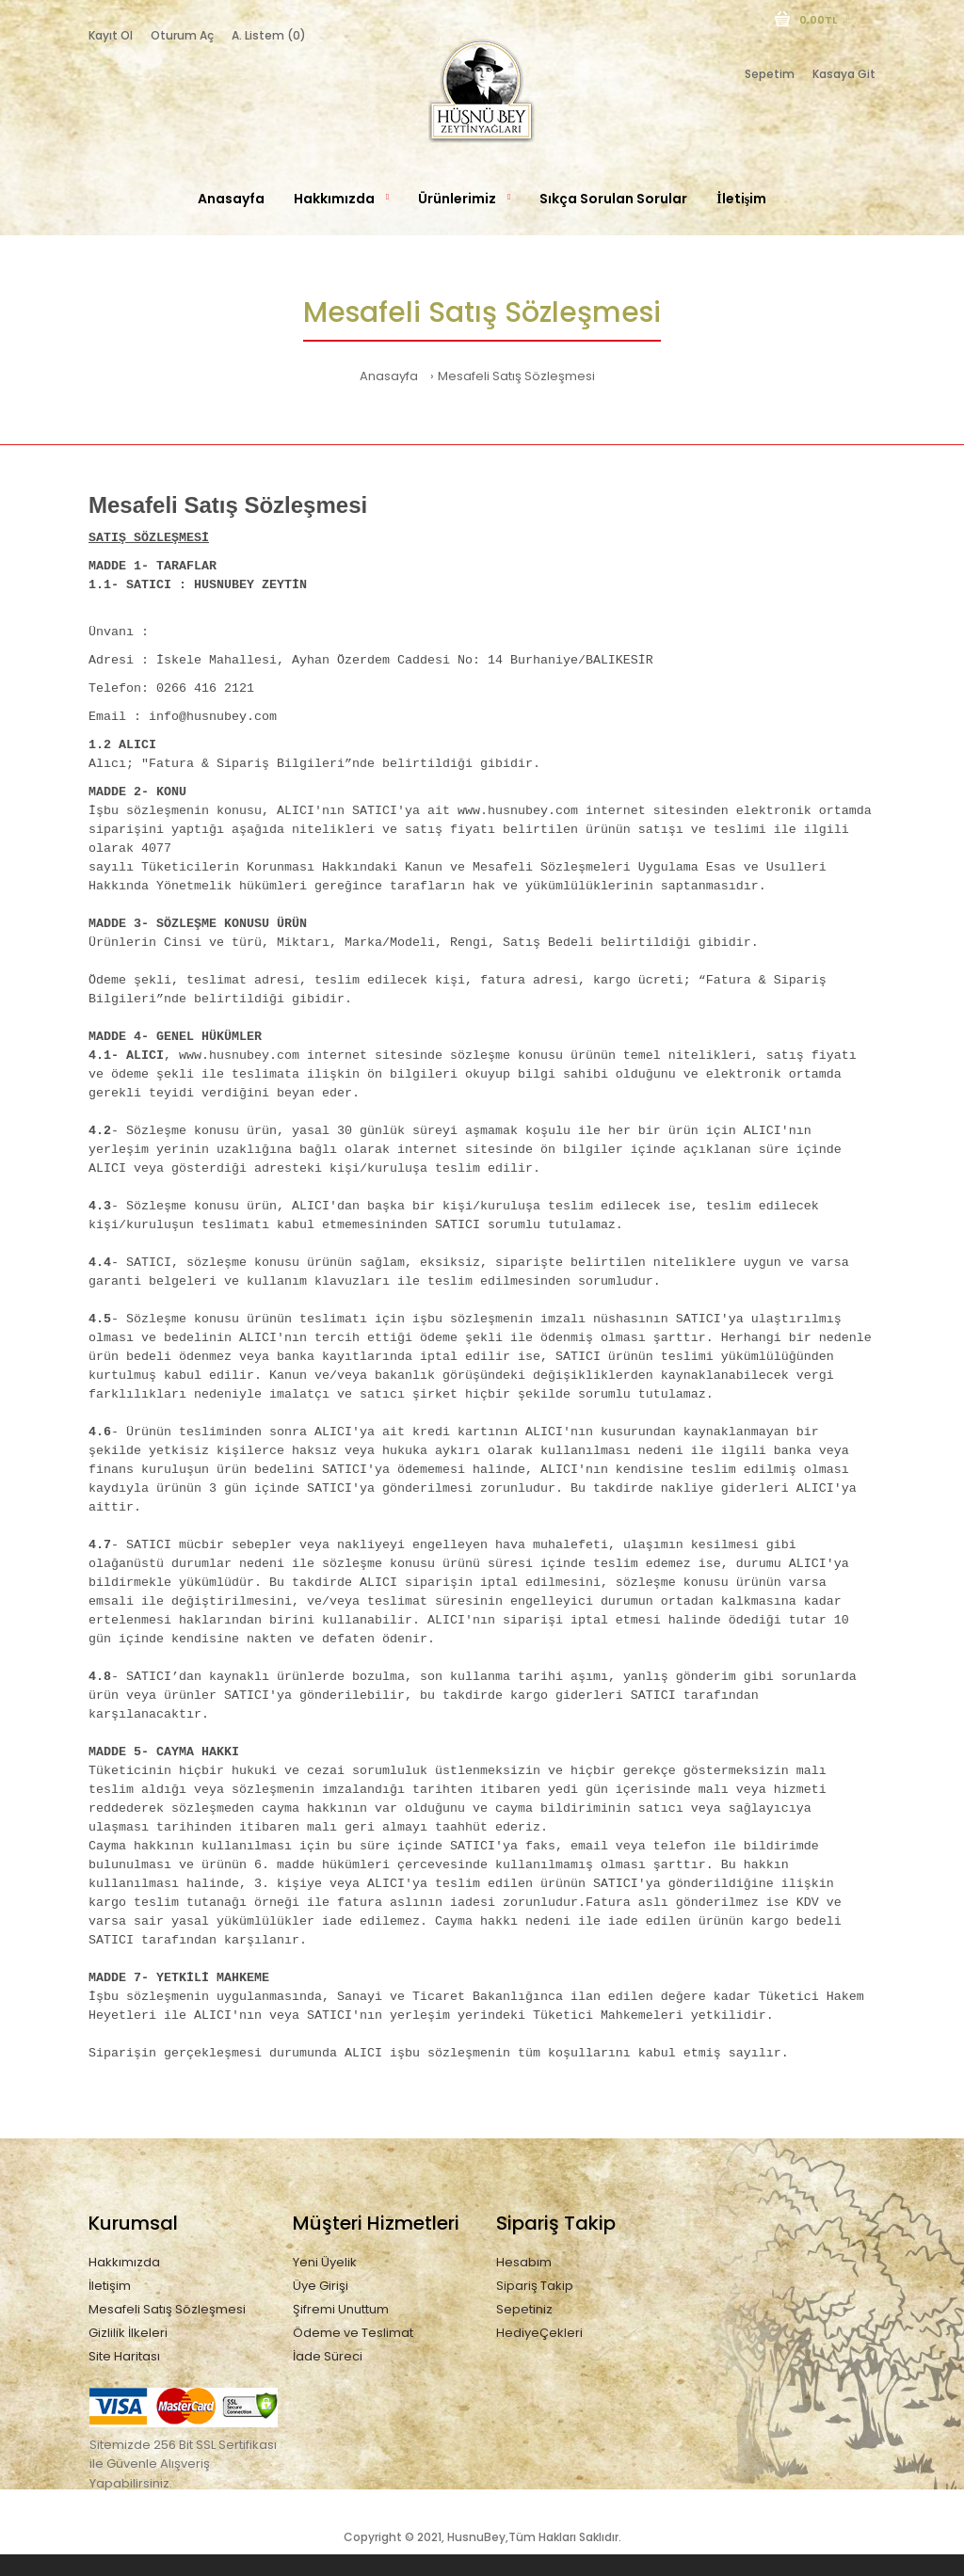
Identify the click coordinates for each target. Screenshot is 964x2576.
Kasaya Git (844, 74)
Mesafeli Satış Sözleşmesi (516, 376)
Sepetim (770, 74)
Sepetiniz (524, 2309)
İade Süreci (327, 2356)
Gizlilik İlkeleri (128, 2333)
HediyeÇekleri (539, 2333)
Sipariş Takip (534, 2286)
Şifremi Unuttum (341, 2309)
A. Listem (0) (269, 35)
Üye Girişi (320, 2286)
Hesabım (524, 2262)
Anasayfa (389, 376)
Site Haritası (124, 2356)
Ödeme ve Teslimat (353, 2333)
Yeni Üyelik (325, 2262)
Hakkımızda (124, 2262)
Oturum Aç (182, 35)
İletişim (109, 2286)
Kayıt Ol (110, 35)
